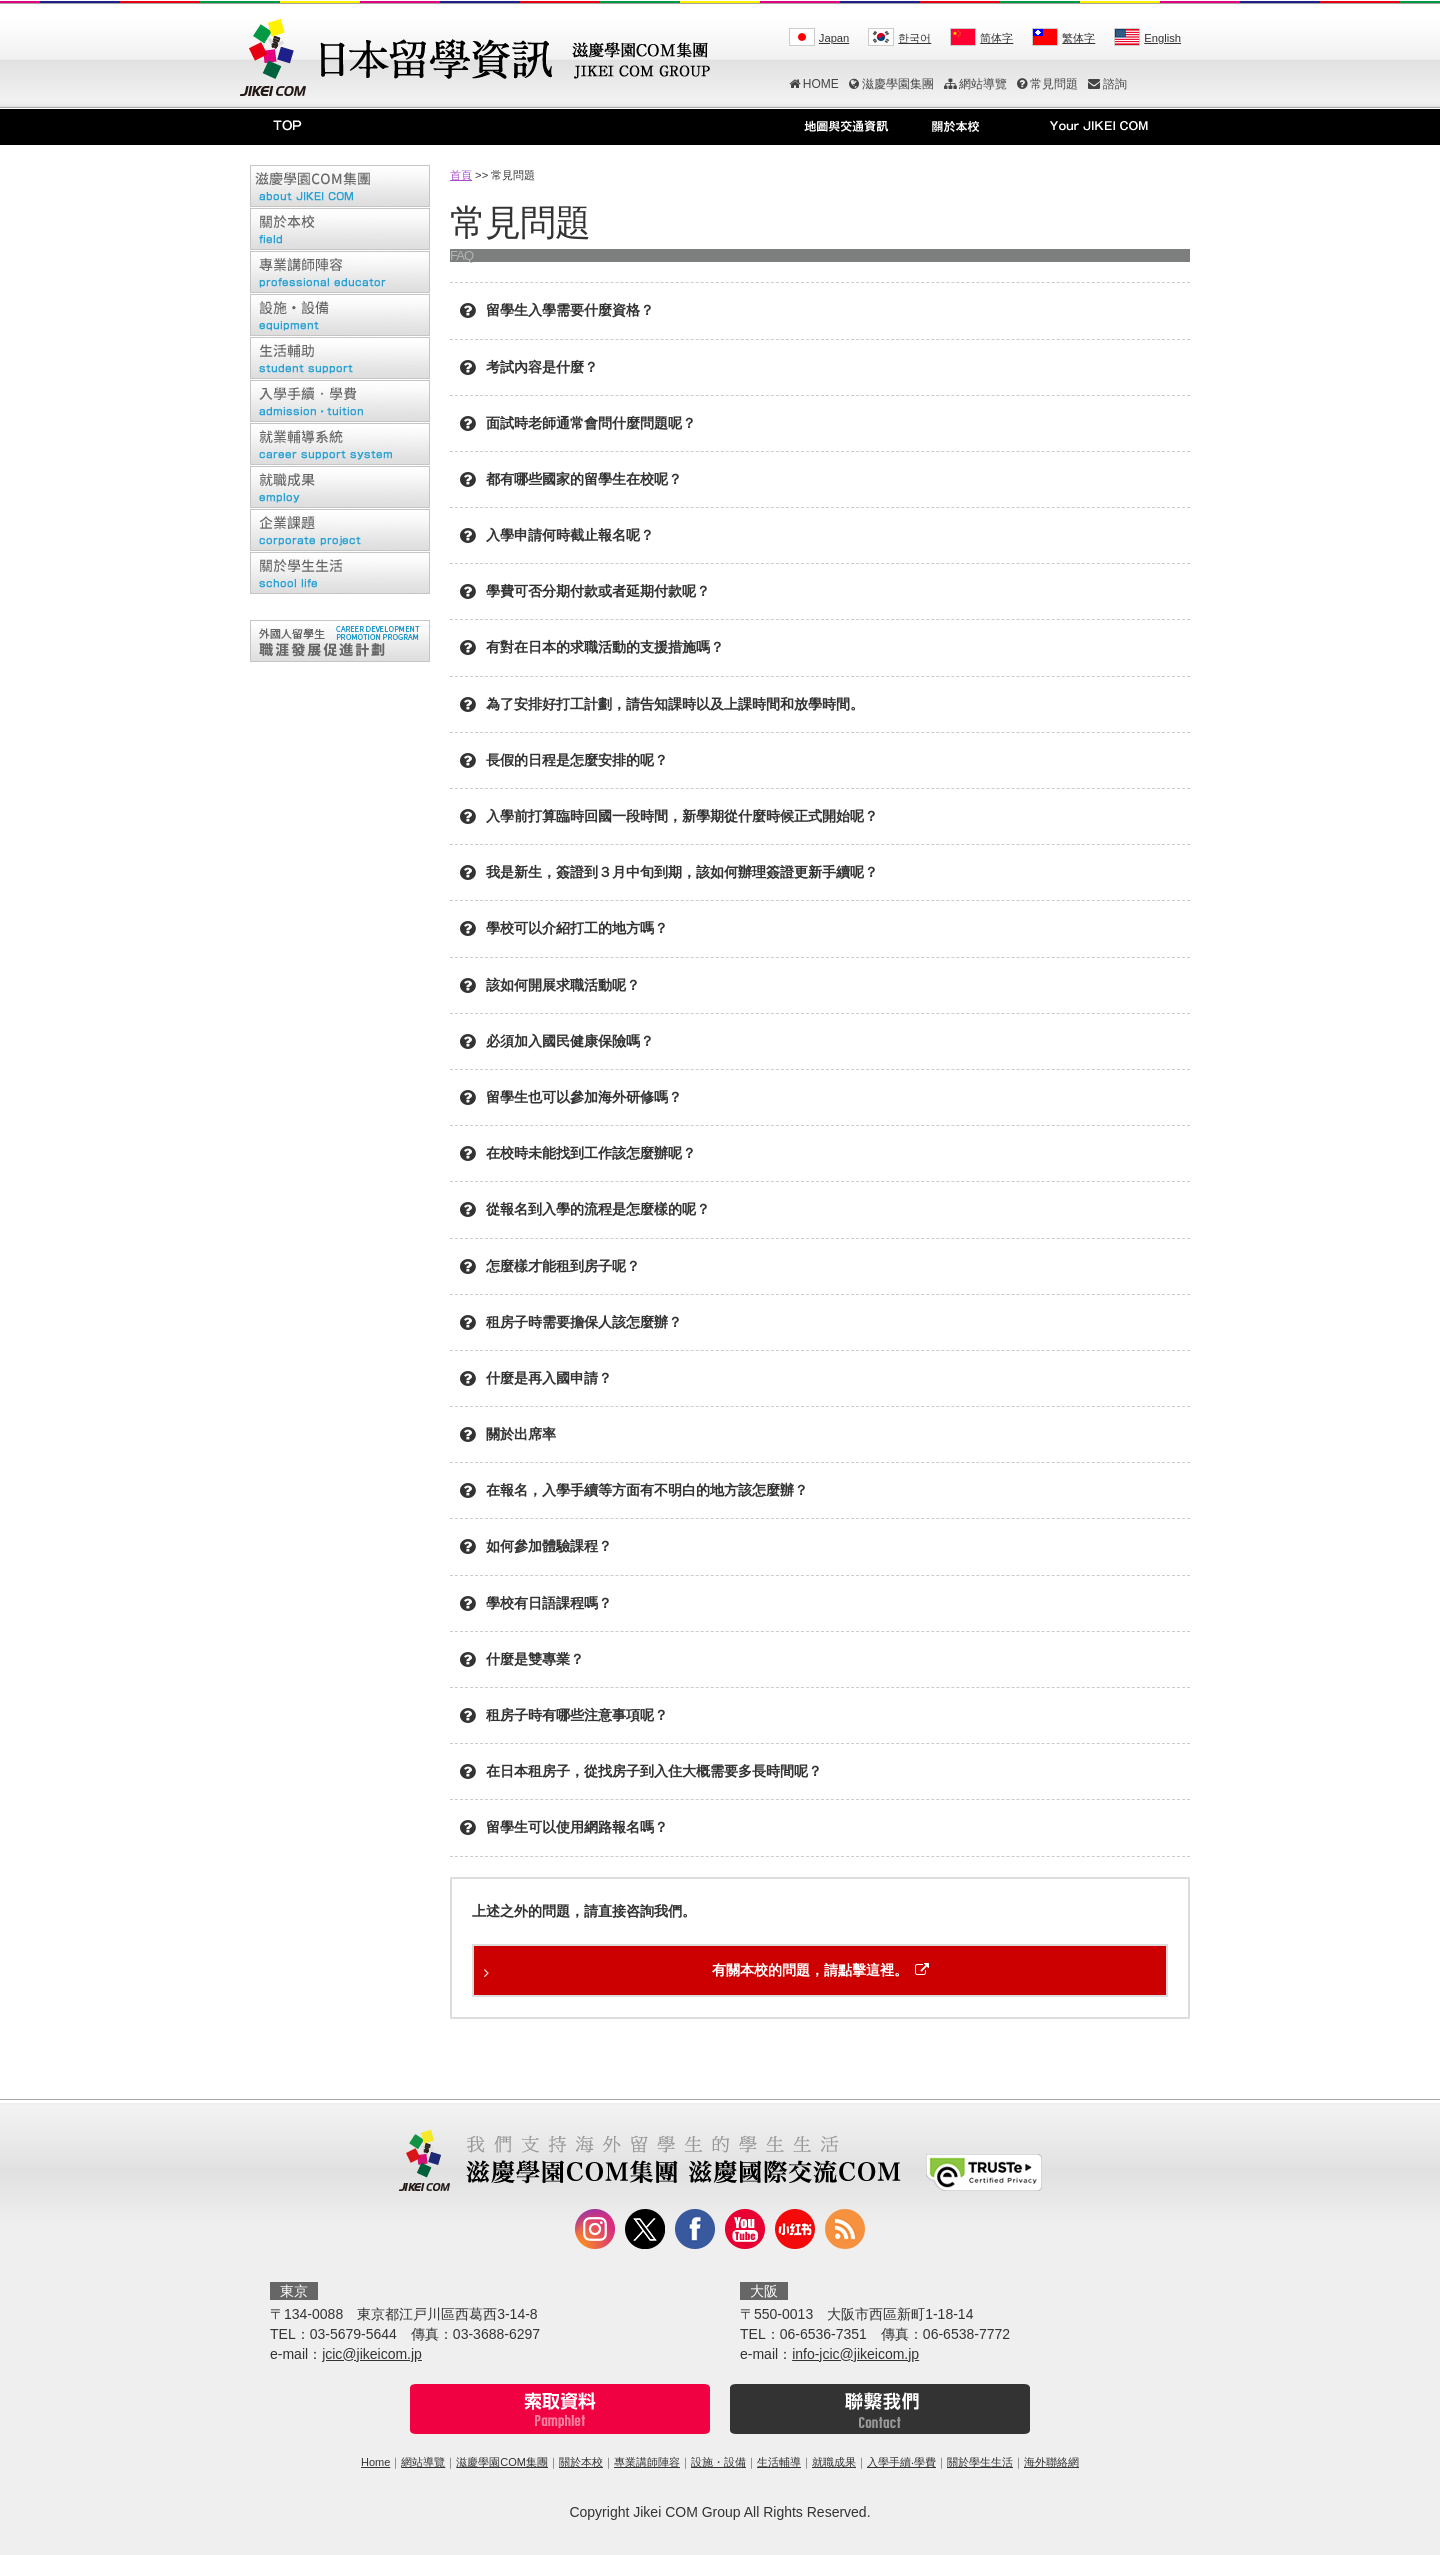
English (1162, 38)
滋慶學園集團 (891, 84)
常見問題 (1047, 84)
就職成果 (834, 2462)
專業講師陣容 (647, 2462)
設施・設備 (718, 2462)
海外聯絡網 (1051, 2462)
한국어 (914, 38)
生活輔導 (779, 2462)
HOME (814, 84)
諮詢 (1107, 84)
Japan (834, 38)
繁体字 (1078, 38)
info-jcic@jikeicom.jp (855, 2354)
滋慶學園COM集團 (502, 2462)
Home (375, 2462)
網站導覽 (975, 84)
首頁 (461, 175)
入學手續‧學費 (901, 2462)
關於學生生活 (980, 2462)
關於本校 (581, 2462)
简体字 (996, 38)
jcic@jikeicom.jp (372, 2354)
